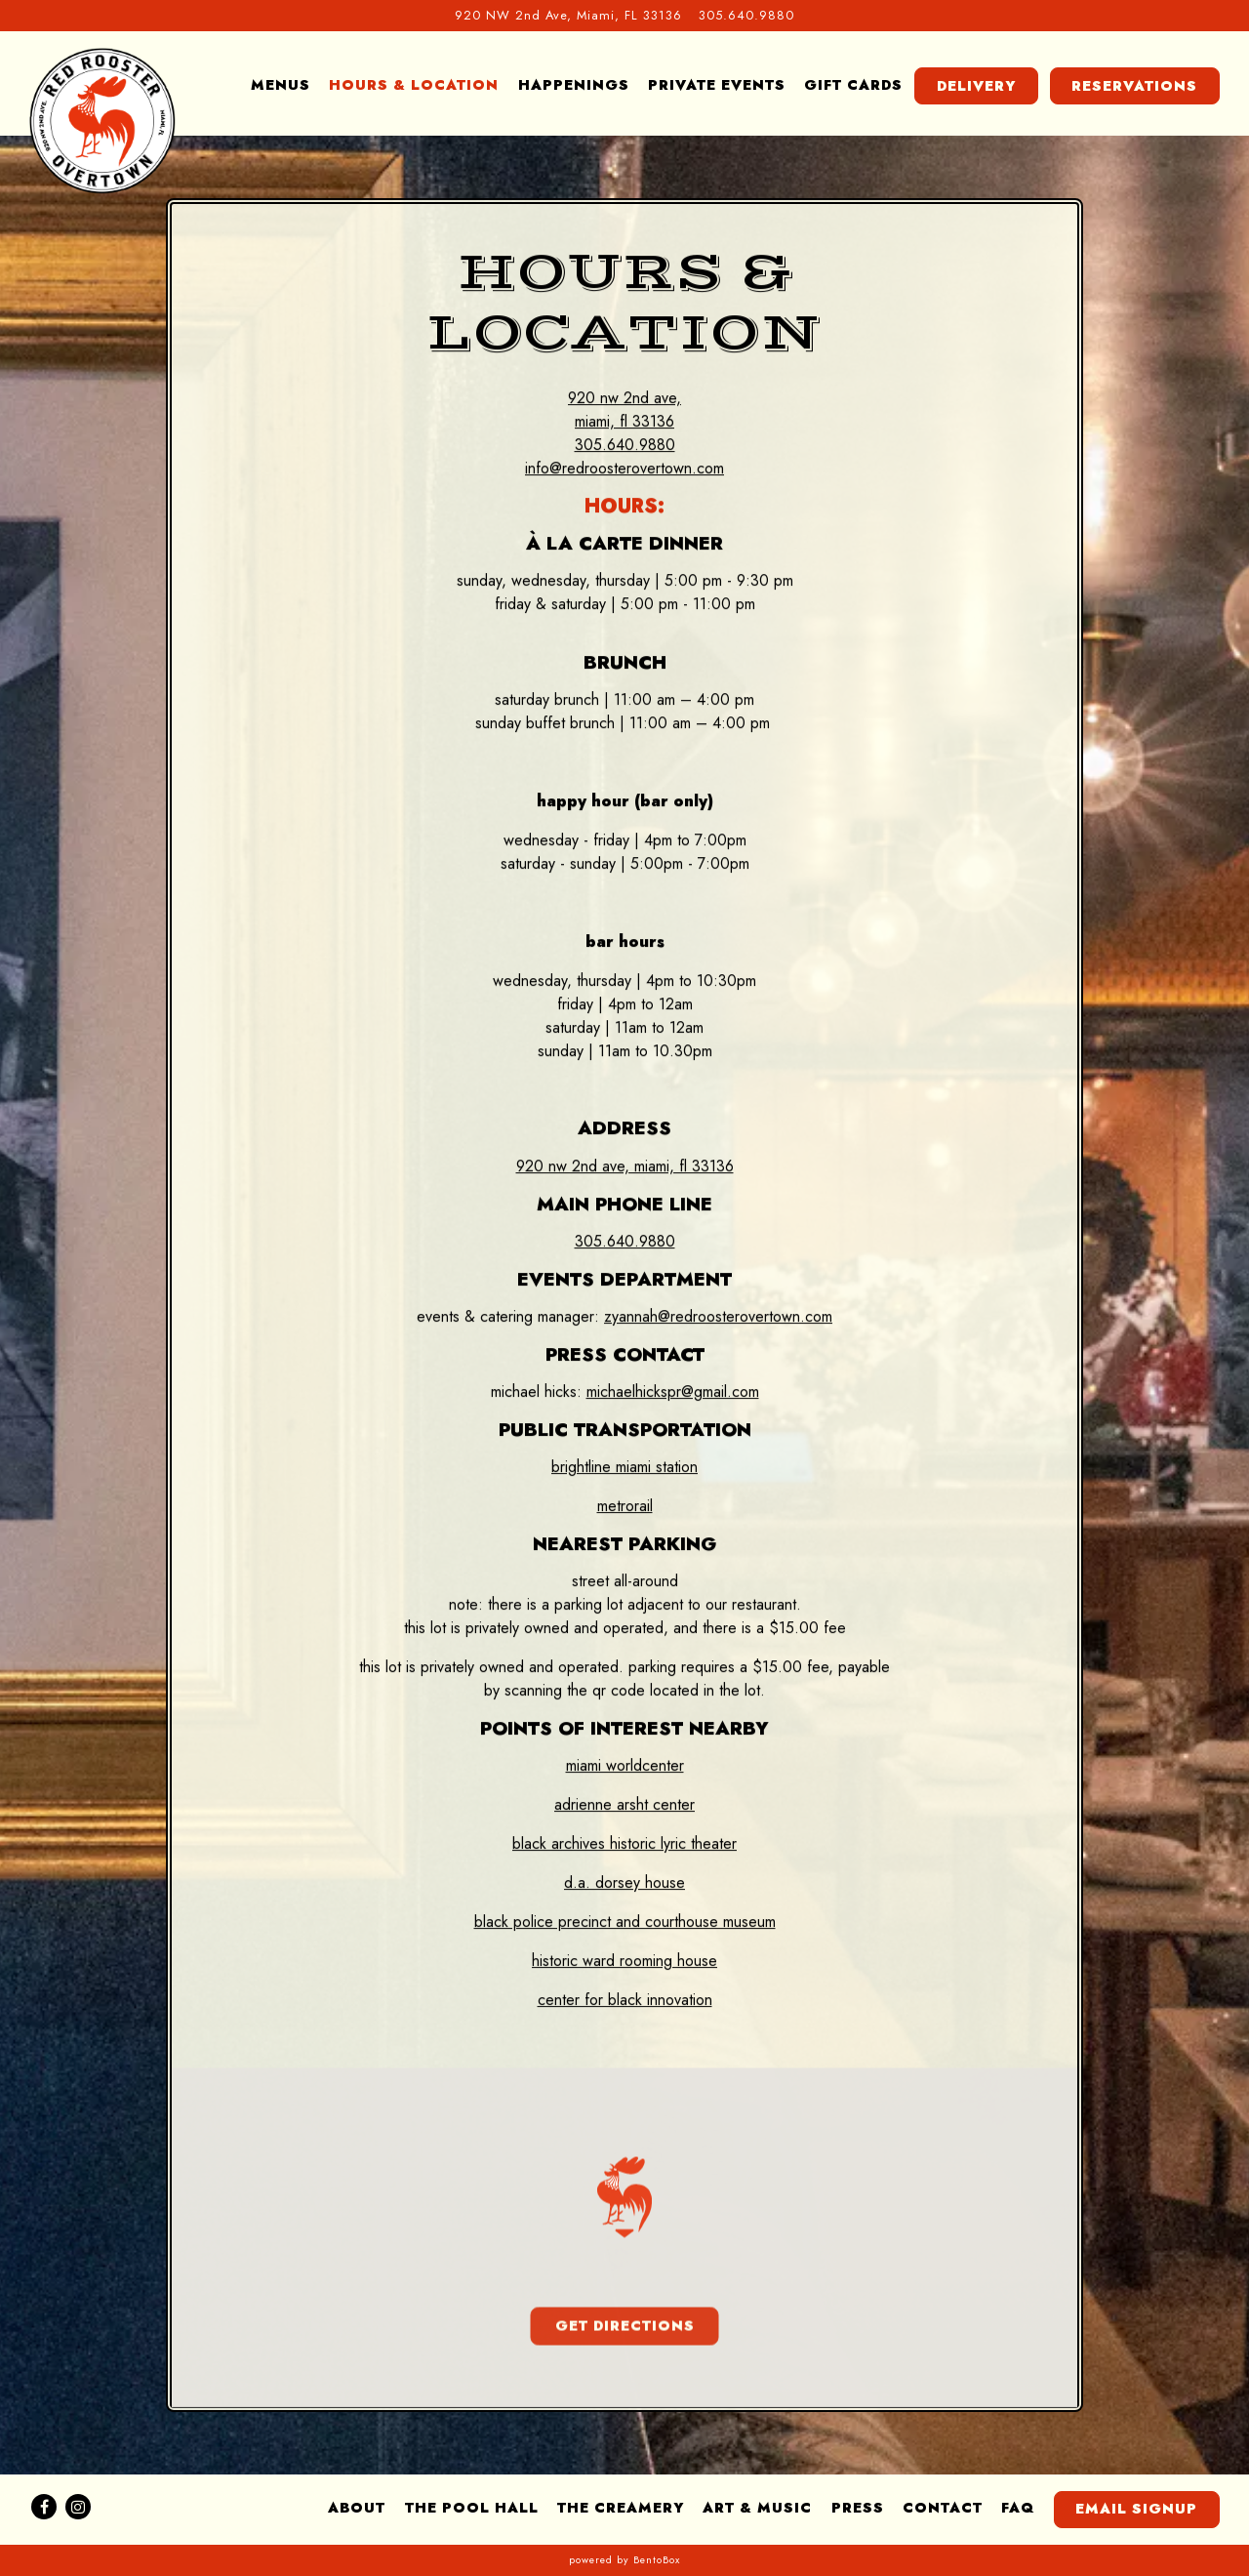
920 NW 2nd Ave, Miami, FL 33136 (625, 1167)
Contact (943, 2507)
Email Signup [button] (1136, 2508)
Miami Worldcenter (625, 1766)
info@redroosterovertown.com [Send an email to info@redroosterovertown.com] (624, 469)
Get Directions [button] (625, 2329)
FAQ (1017, 2507)
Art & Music (757, 2507)
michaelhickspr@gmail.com (672, 1392)
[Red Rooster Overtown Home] (102, 120)
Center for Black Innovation (625, 2000)
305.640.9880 (625, 1242)
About (356, 2507)
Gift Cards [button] (853, 85)
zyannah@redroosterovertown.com (718, 1317)
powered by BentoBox (624, 2560)
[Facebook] (44, 2506)
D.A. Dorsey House (624, 1883)
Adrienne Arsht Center (624, 1805)
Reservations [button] (1134, 86)
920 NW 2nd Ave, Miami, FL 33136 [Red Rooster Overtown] (624, 410)
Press (857, 2507)
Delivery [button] (976, 86)
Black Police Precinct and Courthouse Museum (625, 1922)
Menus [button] (280, 85)
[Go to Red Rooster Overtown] (568, 15)
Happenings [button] (573, 85)
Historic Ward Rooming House (624, 1961)
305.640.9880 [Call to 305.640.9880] (746, 15)
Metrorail (625, 1506)
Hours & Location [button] (414, 85)
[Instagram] (78, 2506)
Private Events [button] (717, 85)
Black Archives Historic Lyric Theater (624, 1844)
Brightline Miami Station (624, 1467)
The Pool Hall (472, 2507)
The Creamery (620, 2507)
